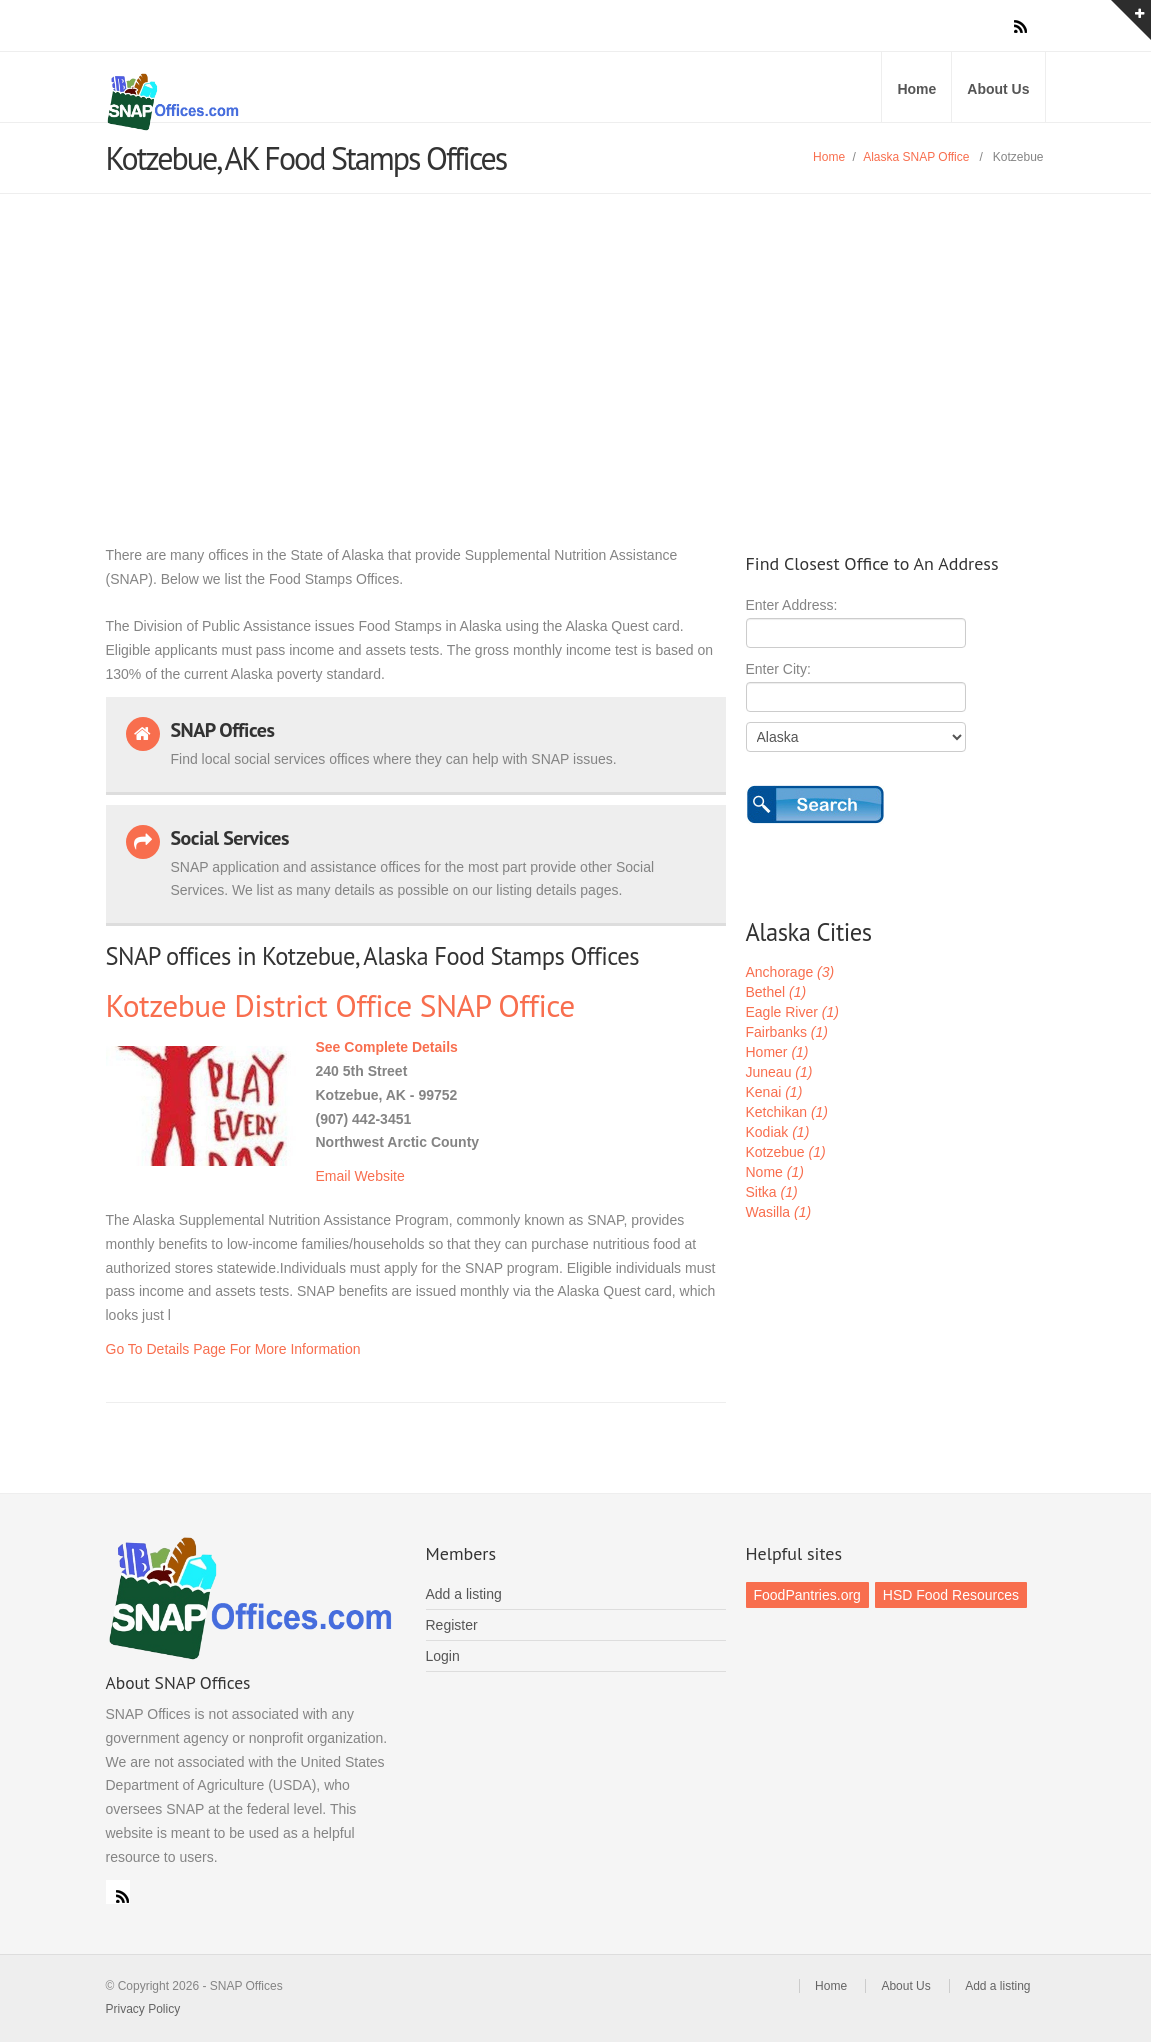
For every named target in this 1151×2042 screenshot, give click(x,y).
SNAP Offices (336, 102)
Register (452, 1625)
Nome (775, 1172)
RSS (118, 1892)
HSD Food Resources (951, 1595)
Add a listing (464, 1594)
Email (333, 1176)
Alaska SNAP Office (916, 157)
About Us (998, 89)
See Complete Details (387, 1047)
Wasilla (779, 1212)
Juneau (779, 1072)
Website (379, 1176)
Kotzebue (786, 1152)
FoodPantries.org (807, 1595)
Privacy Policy (143, 2009)
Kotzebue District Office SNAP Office (340, 1005)
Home (916, 89)
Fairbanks (787, 1032)
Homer (777, 1052)
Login (443, 1656)
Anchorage (790, 972)
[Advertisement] (575, 344)
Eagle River (792, 1012)
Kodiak (778, 1132)
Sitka (772, 1192)
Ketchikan (787, 1112)
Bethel (776, 992)
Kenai (774, 1092)
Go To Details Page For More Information (233, 1349)
